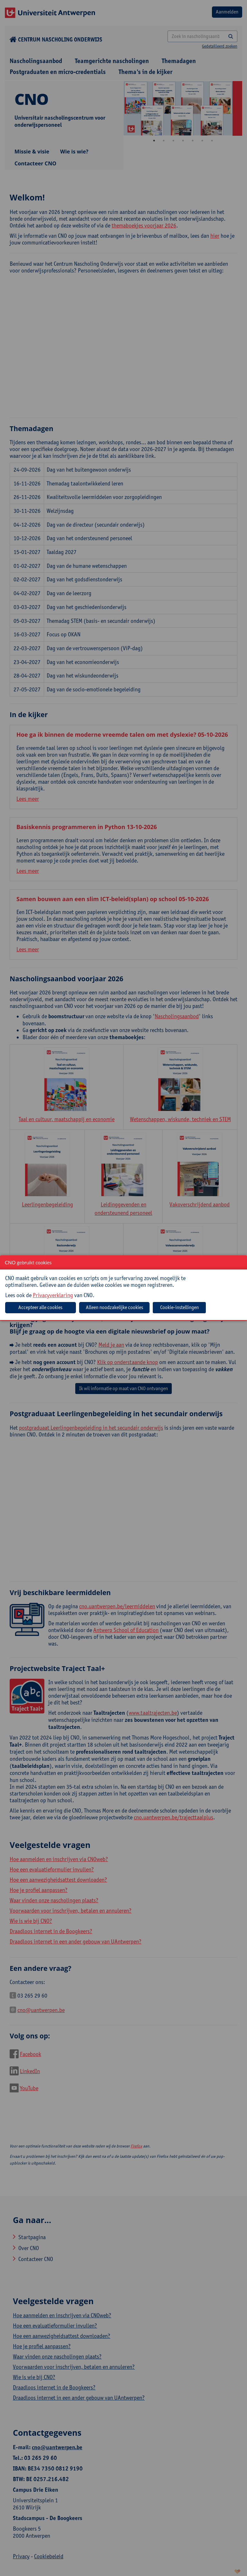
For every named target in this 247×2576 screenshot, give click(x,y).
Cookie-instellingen (179, 1307)
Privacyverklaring (53, 1295)
